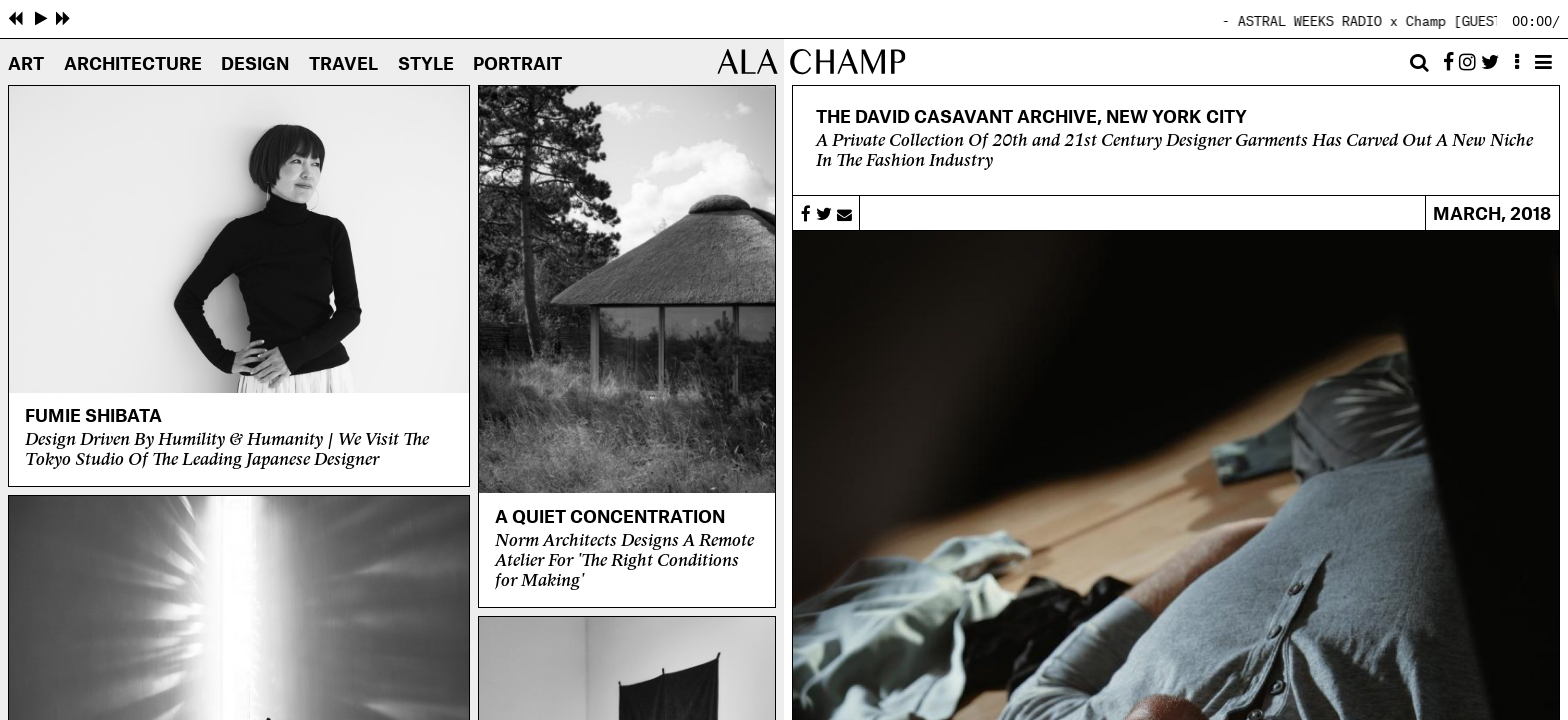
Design (255, 64)
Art (26, 64)
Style (426, 64)
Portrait (517, 64)
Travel (343, 64)
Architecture (133, 64)
